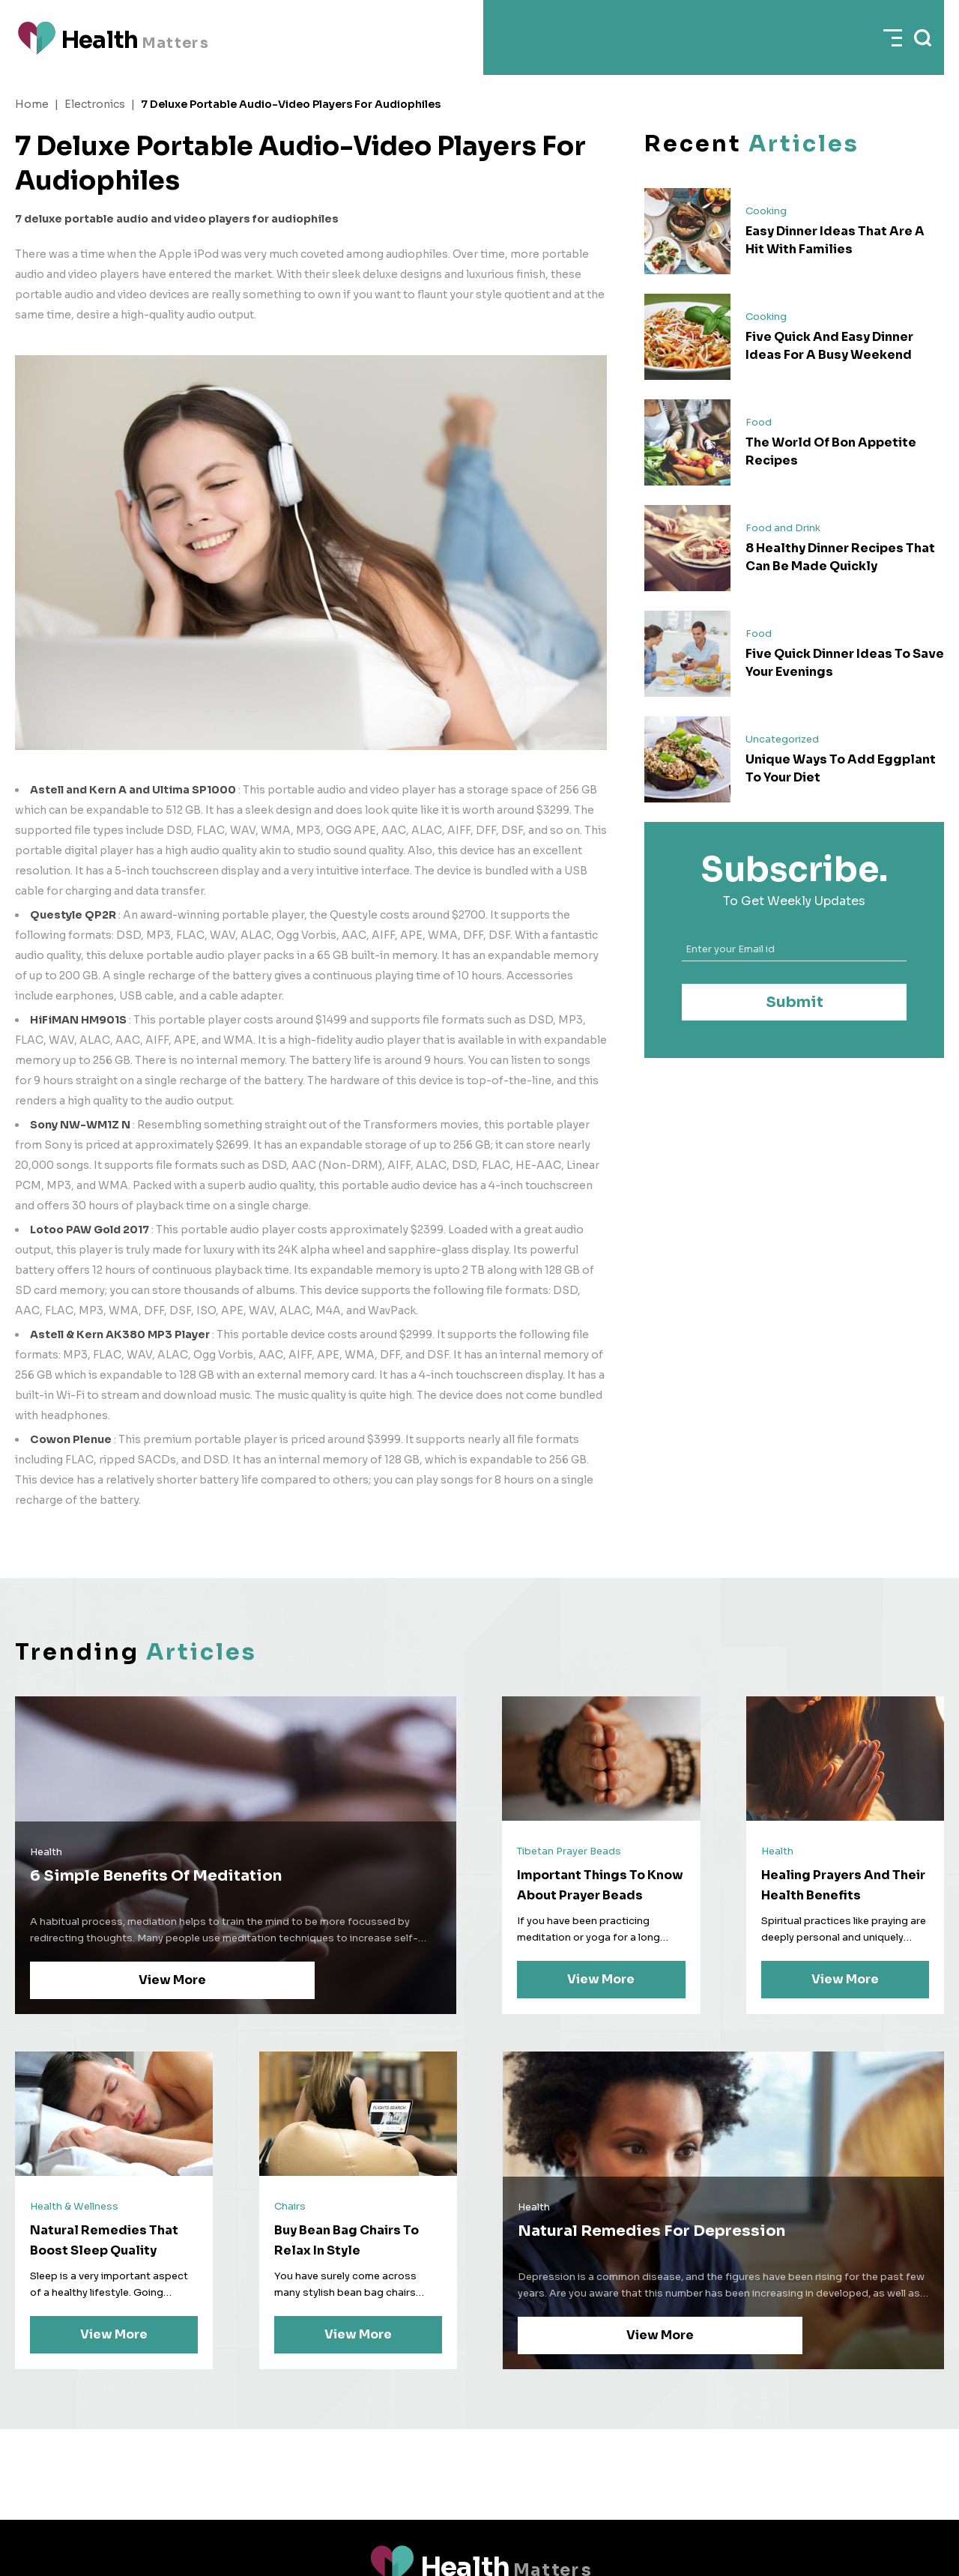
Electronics (94, 104)
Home (32, 104)
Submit (794, 1002)
